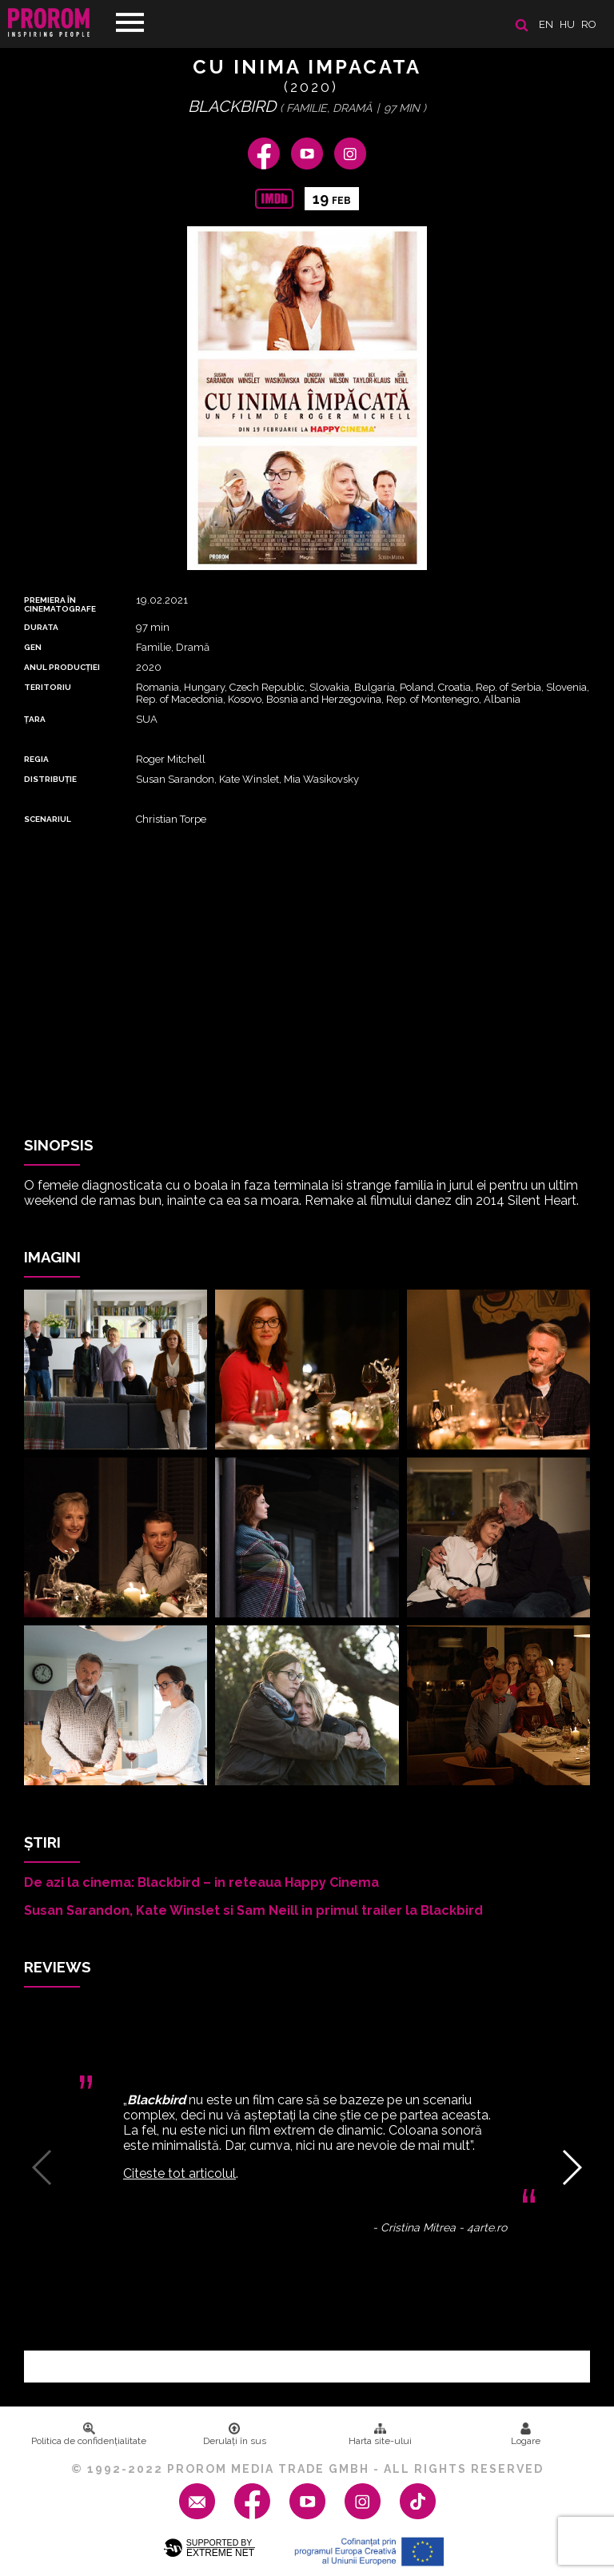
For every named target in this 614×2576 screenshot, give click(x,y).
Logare (525, 2434)
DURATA (41, 627)
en (546, 24)
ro (588, 24)
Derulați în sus (234, 2434)
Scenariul (47, 819)
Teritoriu (47, 687)
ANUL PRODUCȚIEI (62, 667)
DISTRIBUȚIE (50, 779)
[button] (571, 2167)
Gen (33, 647)
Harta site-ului (380, 2434)
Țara (35, 719)
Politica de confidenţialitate (88, 2434)
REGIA (36, 759)
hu (567, 24)
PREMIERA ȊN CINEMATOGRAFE (60, 604)
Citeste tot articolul (179, 2173)
